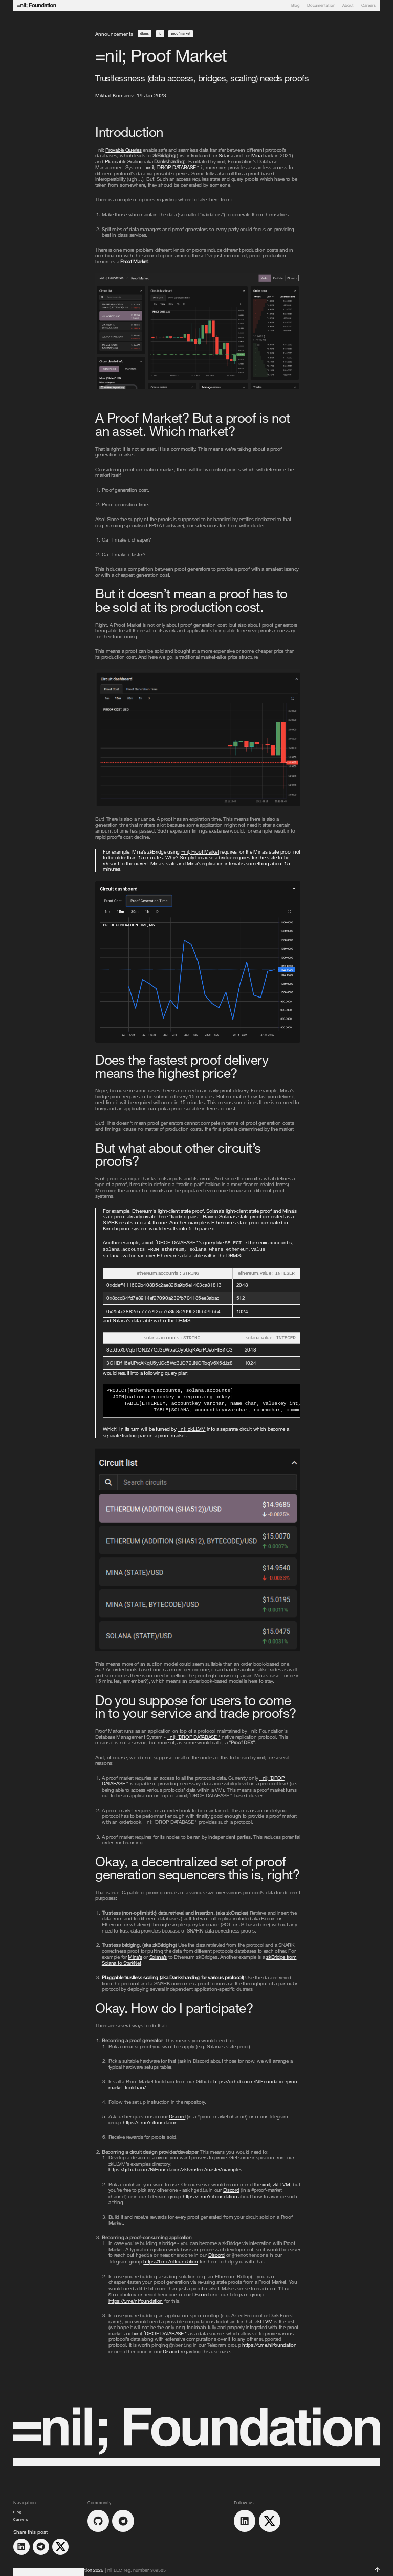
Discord (177, 2114)
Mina (256, 155)
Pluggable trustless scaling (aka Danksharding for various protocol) (173, 1974)
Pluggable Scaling (124, 161)
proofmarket (180, 34)
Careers (368, 6)
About (348, 6)
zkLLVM (192, 1426)
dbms (144, 34)
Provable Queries (123, 150)
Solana (226, 155)
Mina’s (135, 1954)
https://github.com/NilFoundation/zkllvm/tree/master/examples (175, 2167)
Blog (295, 6)
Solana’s (158, 1954)
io (160, 34)
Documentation (321, 6)
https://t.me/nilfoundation (150, 2119)
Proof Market (134, 261)
